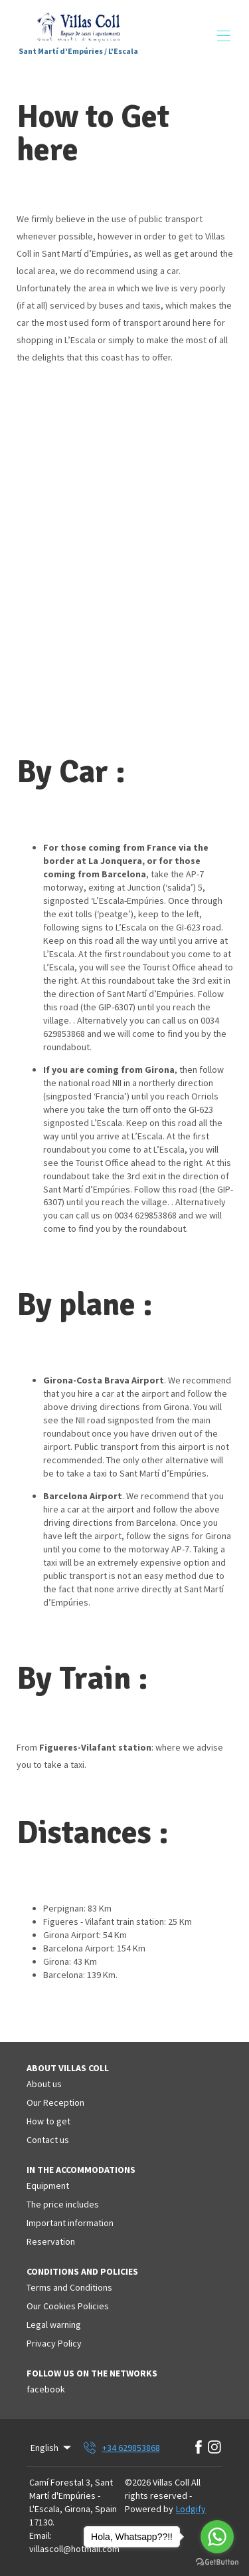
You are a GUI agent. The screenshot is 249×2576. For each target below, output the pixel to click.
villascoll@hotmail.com (74, 2549)
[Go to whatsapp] (217, 2536)
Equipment (48, 2186)
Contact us (48, 2140)
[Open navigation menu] (223, 36)
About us (44, 2084)
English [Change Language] (52, 2448)
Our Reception (55, 2102)
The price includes (63, 2204)
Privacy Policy (54, 2343)
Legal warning (54, 2325)
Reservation (51, 2241)
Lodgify (191, 2509)
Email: (40, 2535)
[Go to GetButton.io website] (217, 2562)
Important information (70, 2223)
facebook (46, 2389)
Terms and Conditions (69, 2287)
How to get (48, 2121)
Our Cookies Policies (68, 2306)
